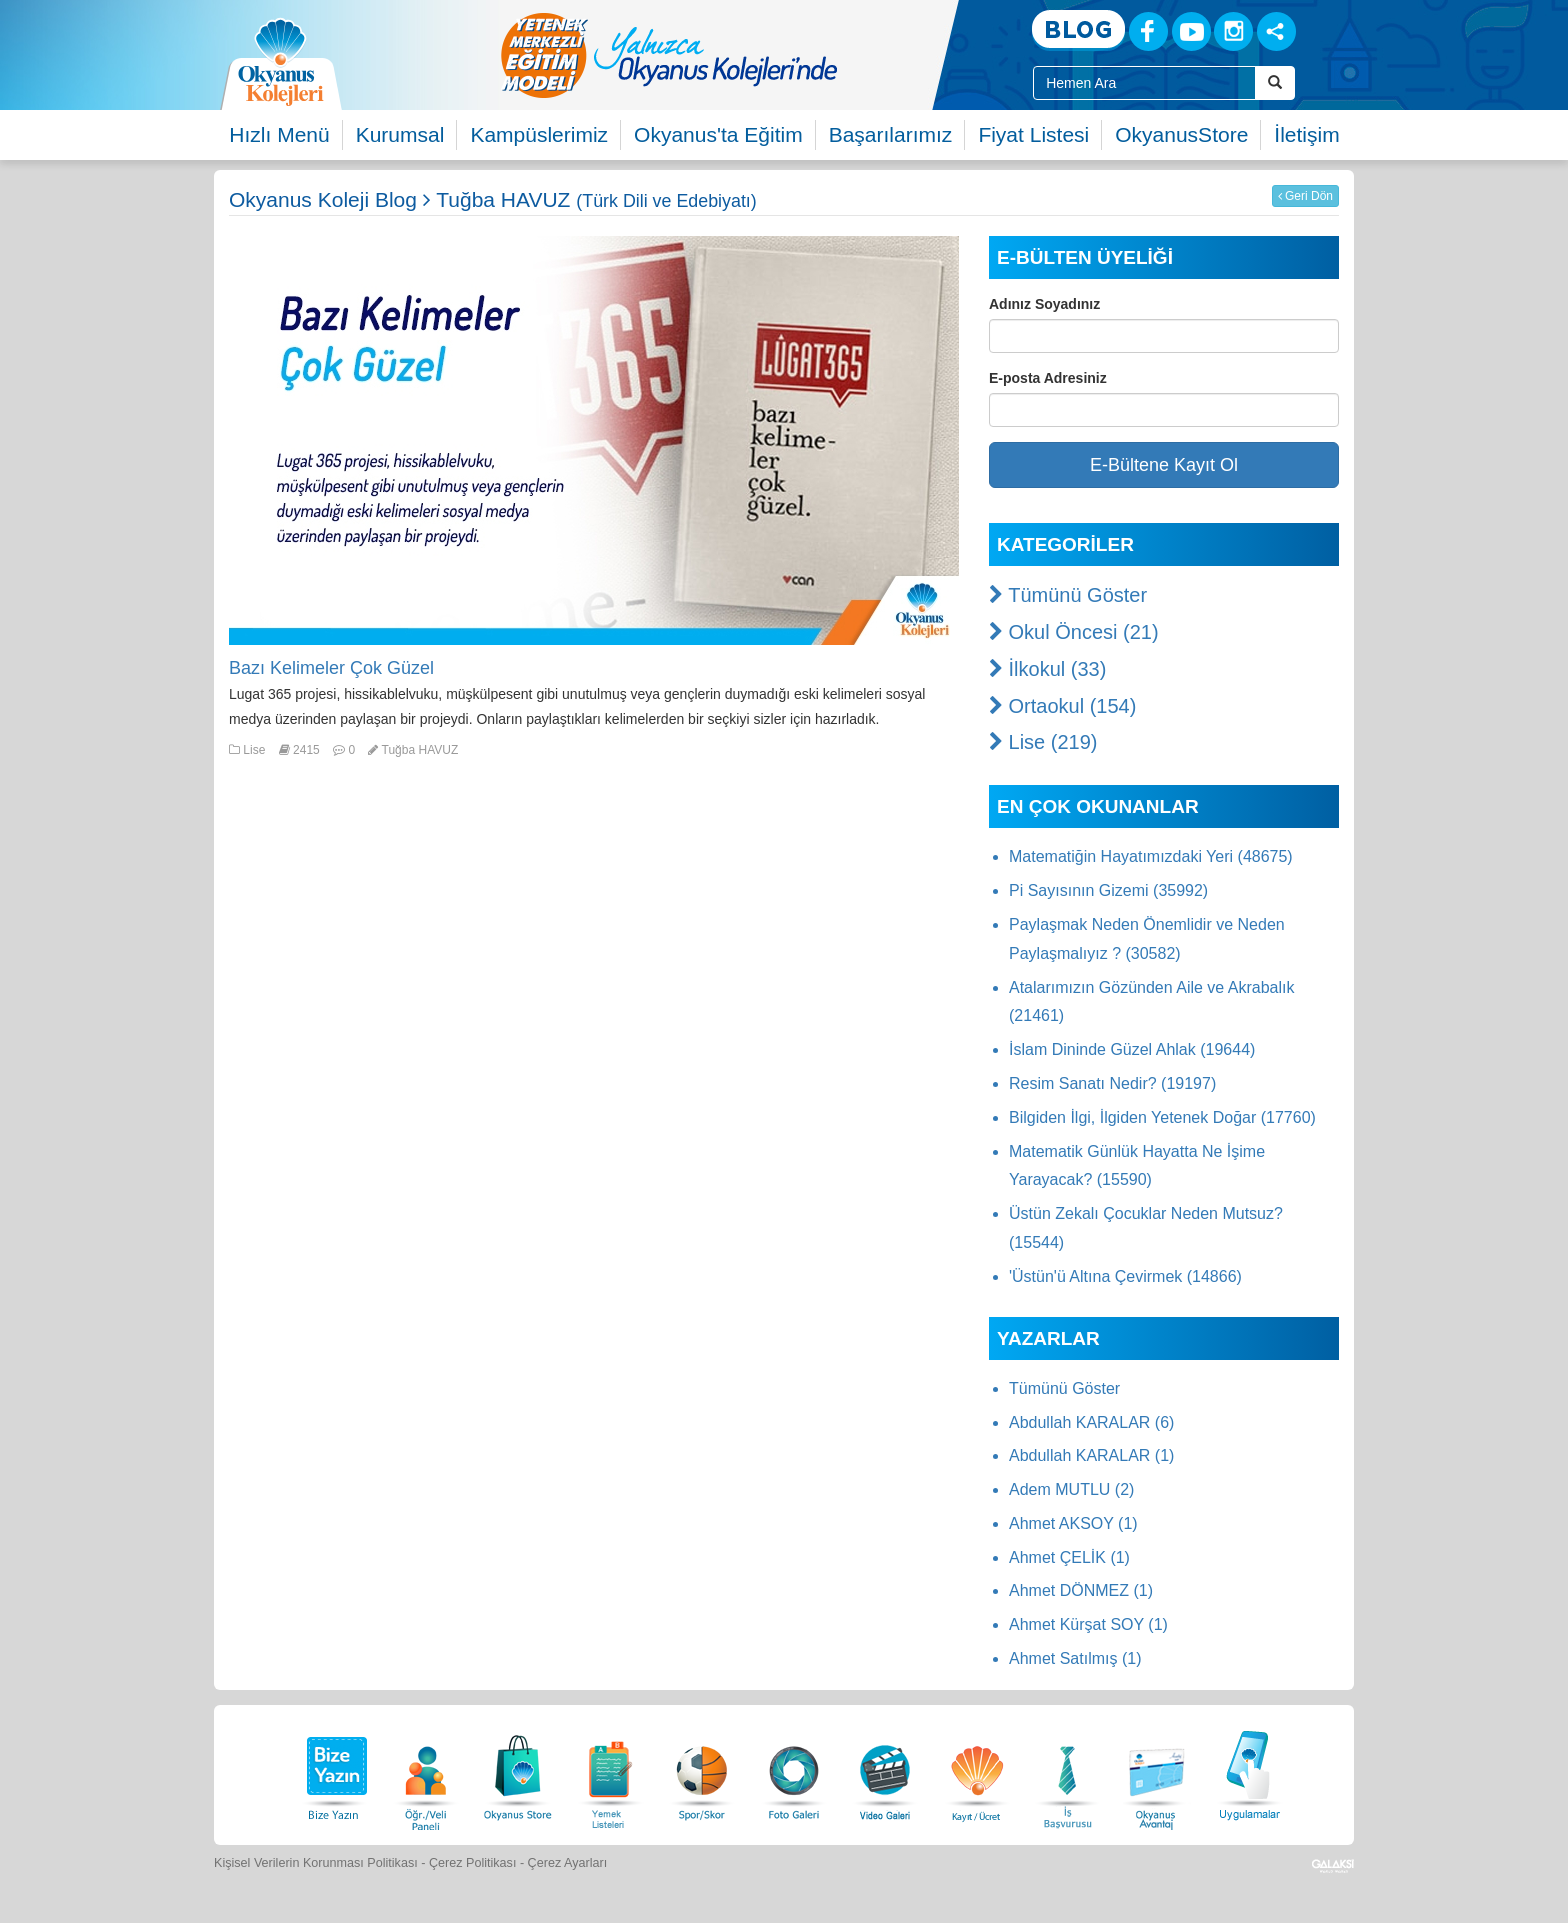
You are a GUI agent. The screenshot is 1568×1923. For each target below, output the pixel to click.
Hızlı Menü (279, 134)
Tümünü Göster (1068, 595)
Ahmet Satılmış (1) (1075, 1658)
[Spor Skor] (702, 1772)
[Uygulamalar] (1249, 1772)
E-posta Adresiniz (1048, 378)
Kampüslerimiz (539, 134)
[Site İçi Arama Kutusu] (1144, 83)
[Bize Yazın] (334, 1772)
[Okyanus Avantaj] (1157, 1772)
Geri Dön (1305, 196)
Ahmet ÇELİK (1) (1069, 1557)
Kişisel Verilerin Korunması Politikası (316, 1863)
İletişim (1306, 134)
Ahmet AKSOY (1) (1073, 1523)
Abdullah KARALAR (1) (1091, 1455)
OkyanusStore (1181, 134)
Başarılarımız (891, 134)
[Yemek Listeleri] (610, 1772)
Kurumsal (400, 134)
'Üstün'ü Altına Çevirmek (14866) (1125, 1276)
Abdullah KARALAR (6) (1091, 1422)
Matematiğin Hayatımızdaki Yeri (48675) (1151, 856)
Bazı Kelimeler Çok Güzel (331, 668)
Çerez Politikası (473, 1863)
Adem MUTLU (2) (1071, 1489)
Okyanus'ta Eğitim (718, 134)
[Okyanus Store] (518, 1772)
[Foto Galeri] (794, 1772)
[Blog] (1078, 30)
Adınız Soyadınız (1044, 304)
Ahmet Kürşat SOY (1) (1088, 1624)
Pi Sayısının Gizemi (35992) (1108, 890)
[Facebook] (1148, 31)
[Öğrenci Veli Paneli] (426, 1772)
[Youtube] (1191, 31)
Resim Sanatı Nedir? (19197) (1112, 1083)
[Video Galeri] (885, 1772)
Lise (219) (1043, 742)
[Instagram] (1233, 31)
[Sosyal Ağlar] (1276, 31)
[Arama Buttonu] (1275, 83)
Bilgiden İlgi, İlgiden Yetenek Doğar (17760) (1162, 1117)
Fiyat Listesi (1033, 134)
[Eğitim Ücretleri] (977, 1772)
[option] (749, 55)
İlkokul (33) (1047, 669)
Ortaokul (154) (1062, 706)
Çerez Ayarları (568, 1863)
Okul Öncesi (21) (1074, 632)
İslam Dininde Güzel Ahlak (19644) (1132, 1049)
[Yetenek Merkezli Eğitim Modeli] (749, 55)
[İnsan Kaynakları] (1067, 1772)
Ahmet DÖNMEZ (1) (1081, 1590)
